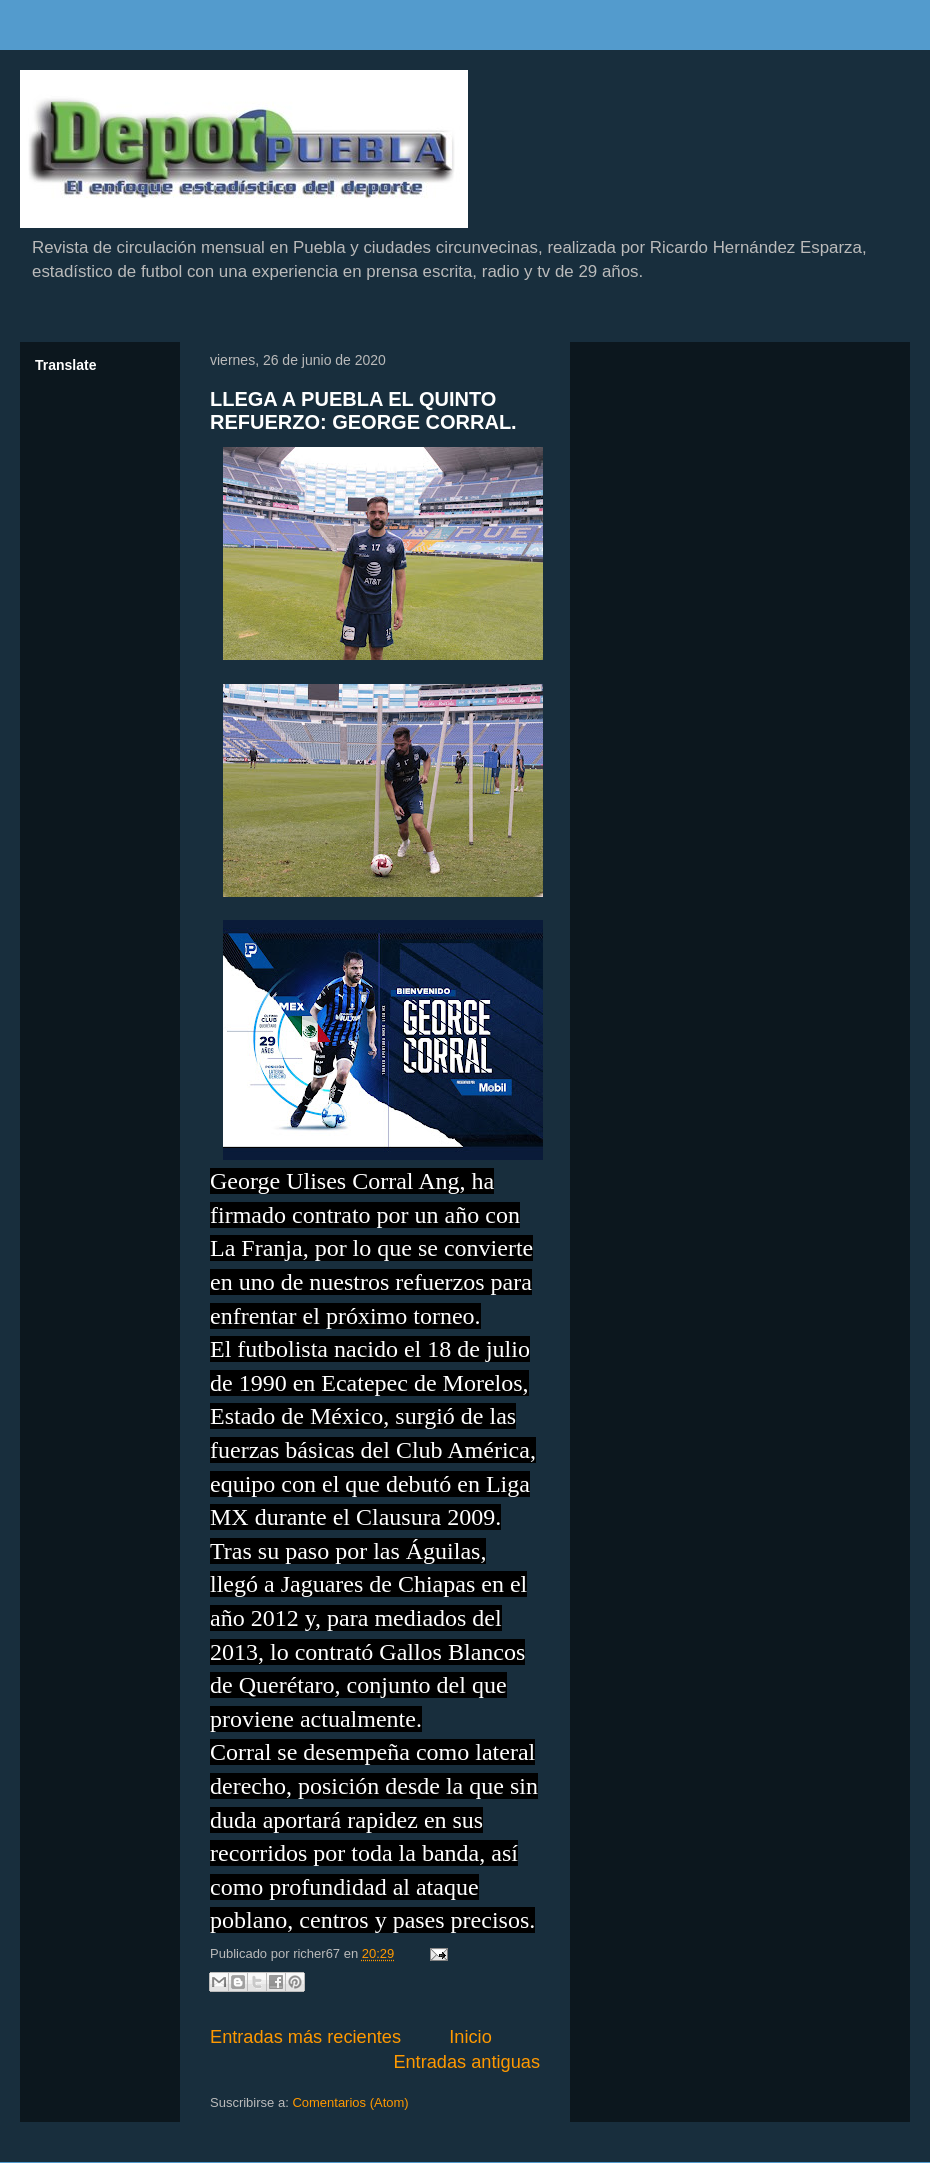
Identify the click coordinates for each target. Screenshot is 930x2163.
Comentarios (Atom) (350, 2102)
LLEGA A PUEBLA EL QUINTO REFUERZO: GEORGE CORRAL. (363, 410)
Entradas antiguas (466, 2062)
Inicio (470, 2037)
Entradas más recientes (305, 2037)
